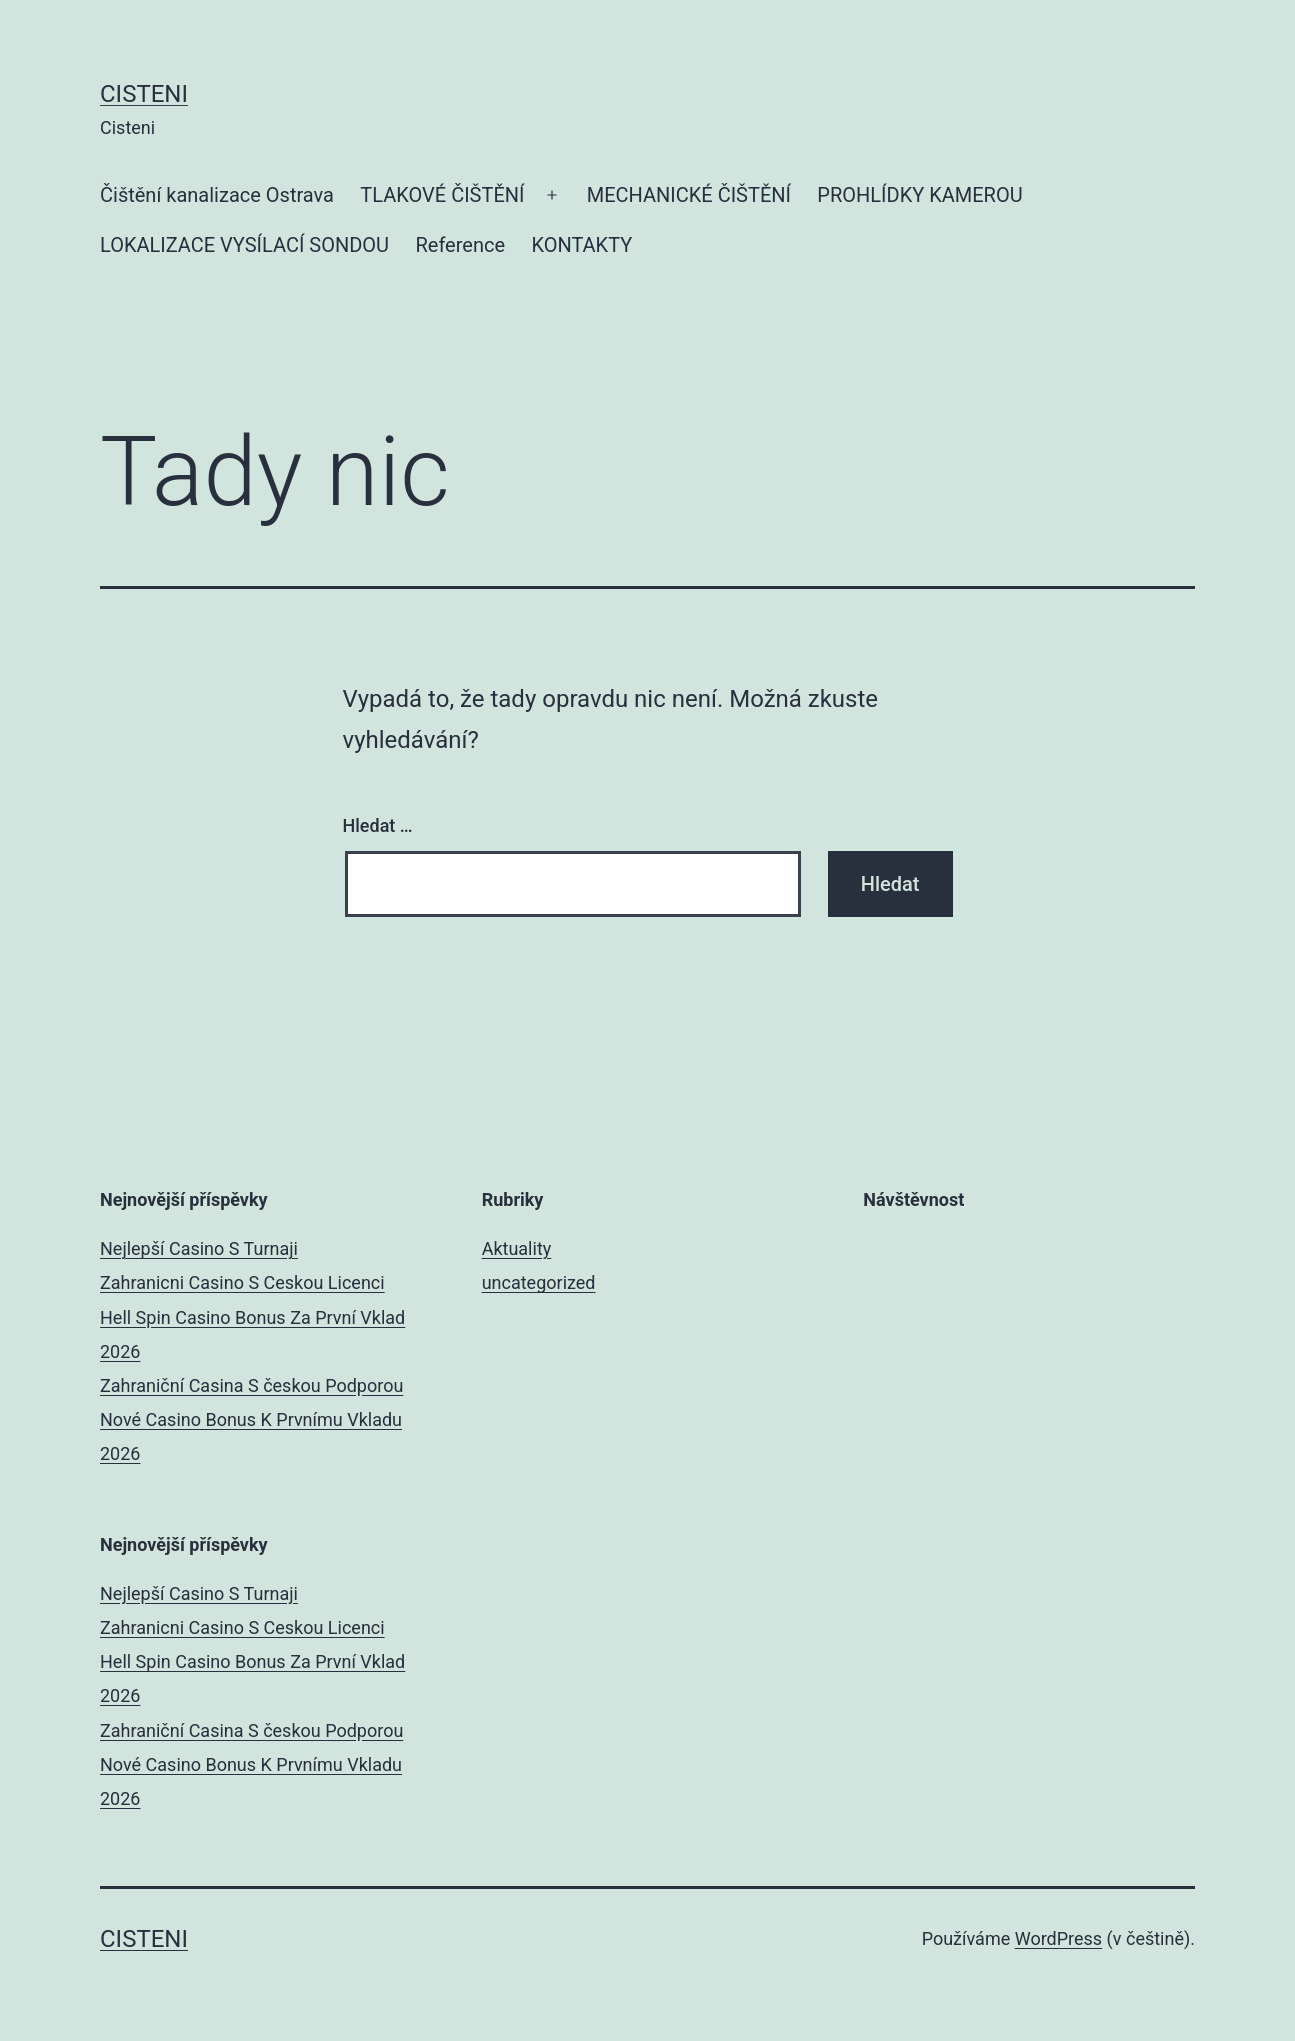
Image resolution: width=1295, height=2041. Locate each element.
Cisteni (144, 94)
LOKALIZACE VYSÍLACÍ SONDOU (244, 245)
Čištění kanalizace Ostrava (217, 195)
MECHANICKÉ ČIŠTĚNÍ (689, 195)
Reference (460, 245)
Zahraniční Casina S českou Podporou (251, 1385)
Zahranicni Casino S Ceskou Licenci (242, 1282)
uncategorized (539, 1282)
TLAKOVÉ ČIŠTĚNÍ (442, 195)
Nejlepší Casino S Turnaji (199, 1248)
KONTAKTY (581, 245)
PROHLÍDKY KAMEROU (919, 195)
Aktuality (517, 1248)
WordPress (1058, 1938)
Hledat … (378, 825)
